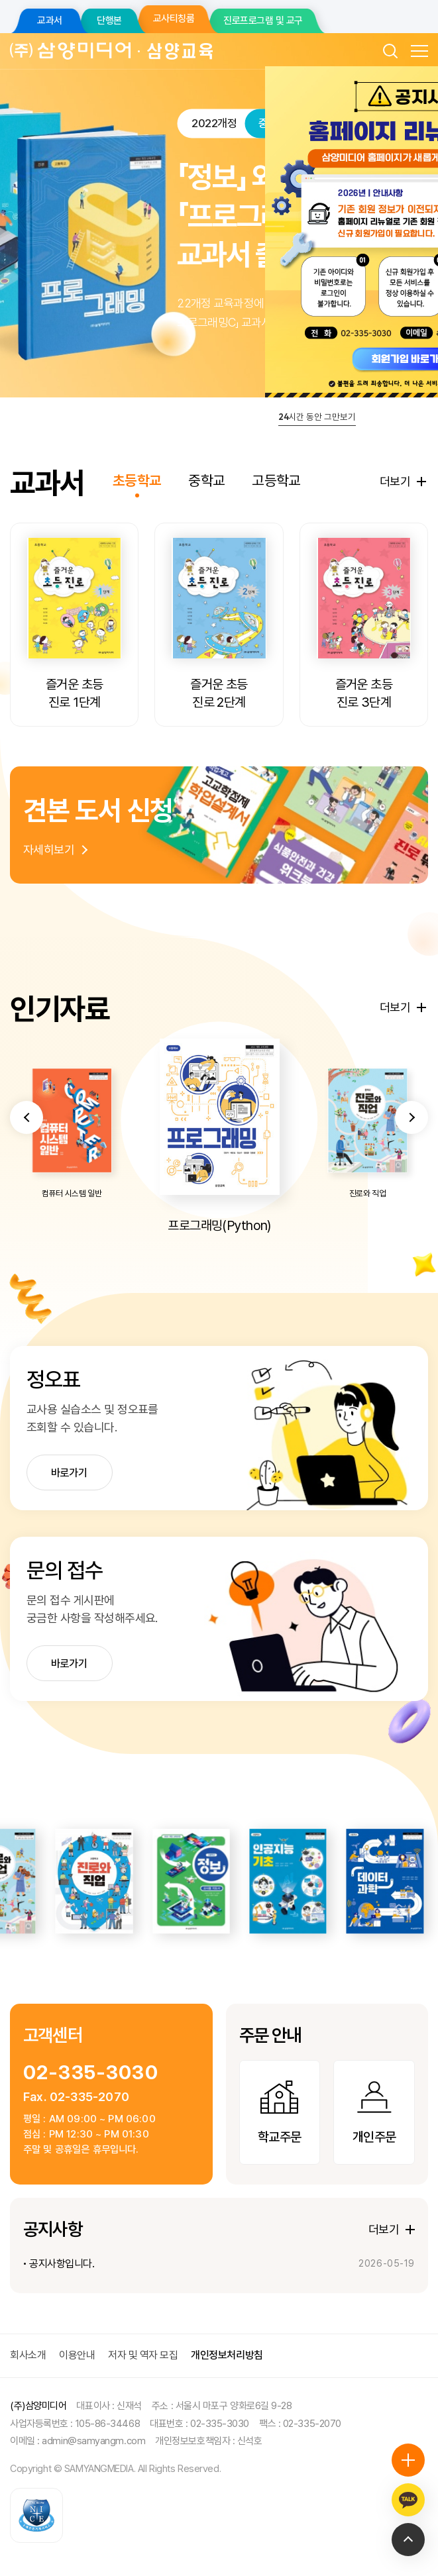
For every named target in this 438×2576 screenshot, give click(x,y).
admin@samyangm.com (93, 2441)
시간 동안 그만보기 (317, 416)
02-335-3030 (90, 2072)
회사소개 (28, 2355)
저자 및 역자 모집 (143, 2355)
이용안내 (77, 2355)
